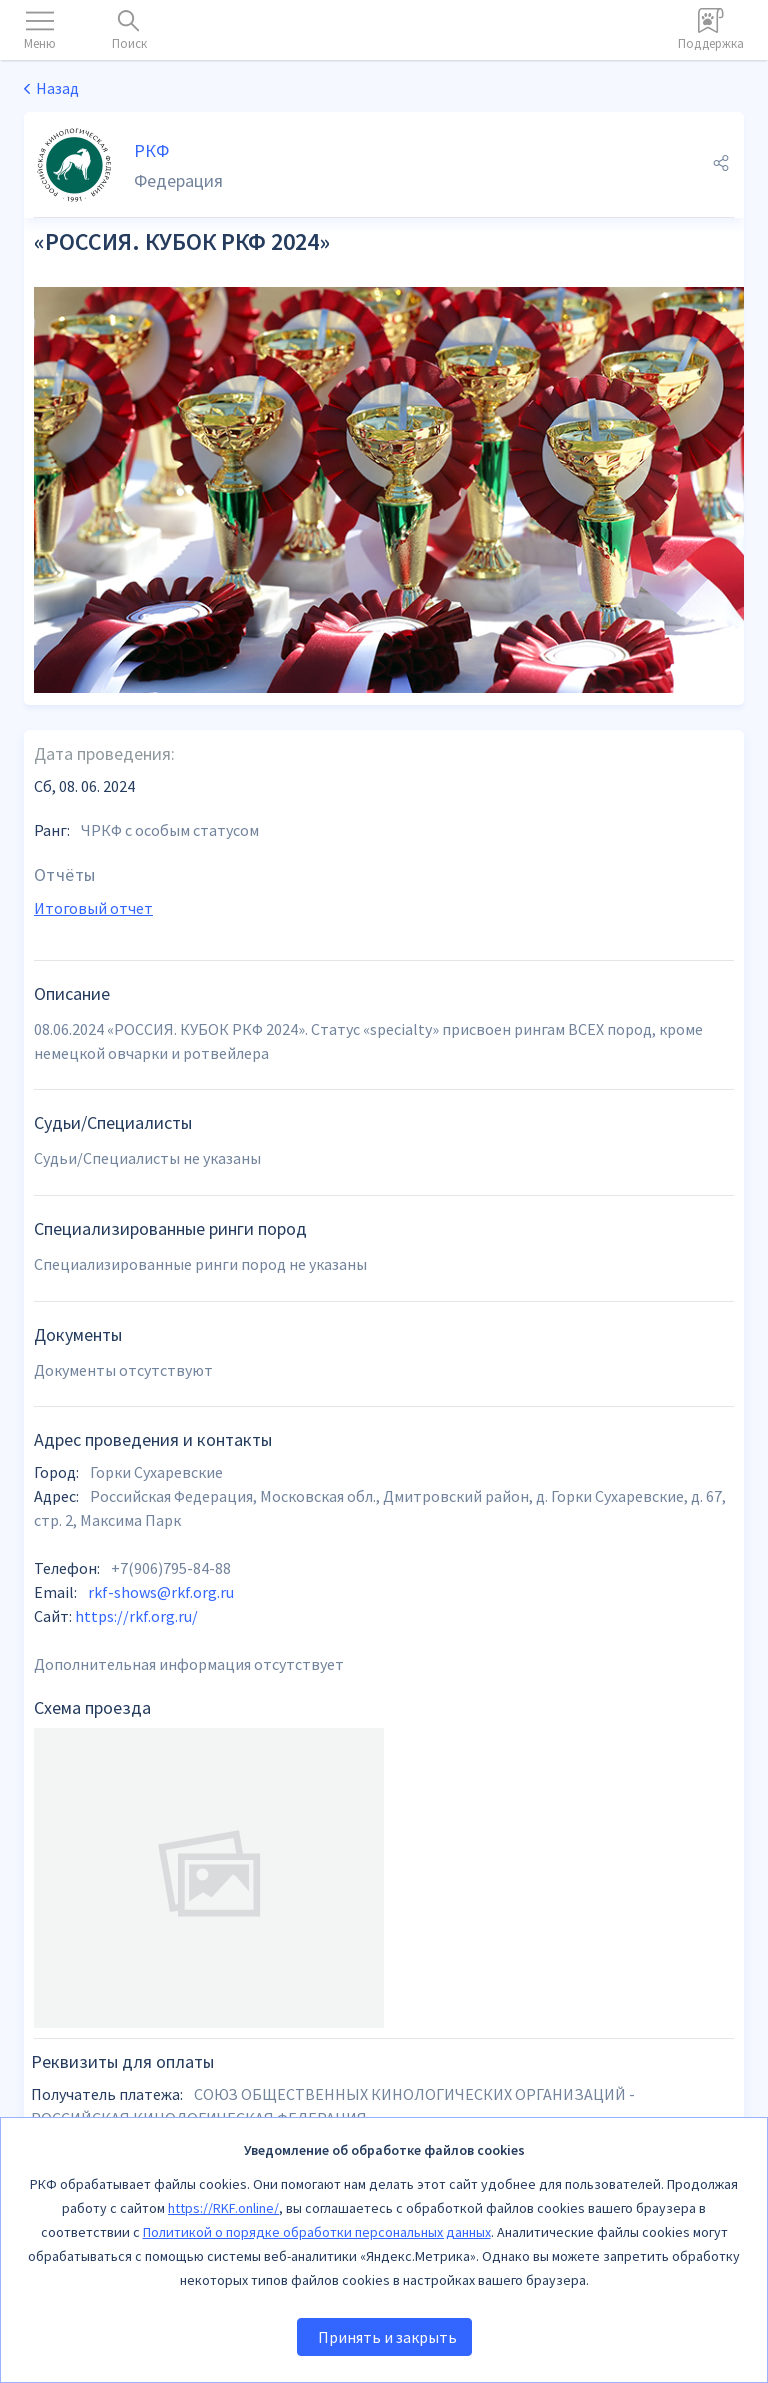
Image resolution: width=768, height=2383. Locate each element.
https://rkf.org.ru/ (136, 1616)
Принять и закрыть (387, 2337)
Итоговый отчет (93, 908)
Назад (57, 88)
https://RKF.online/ (223, 2208)
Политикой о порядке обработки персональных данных (317, 2232)
